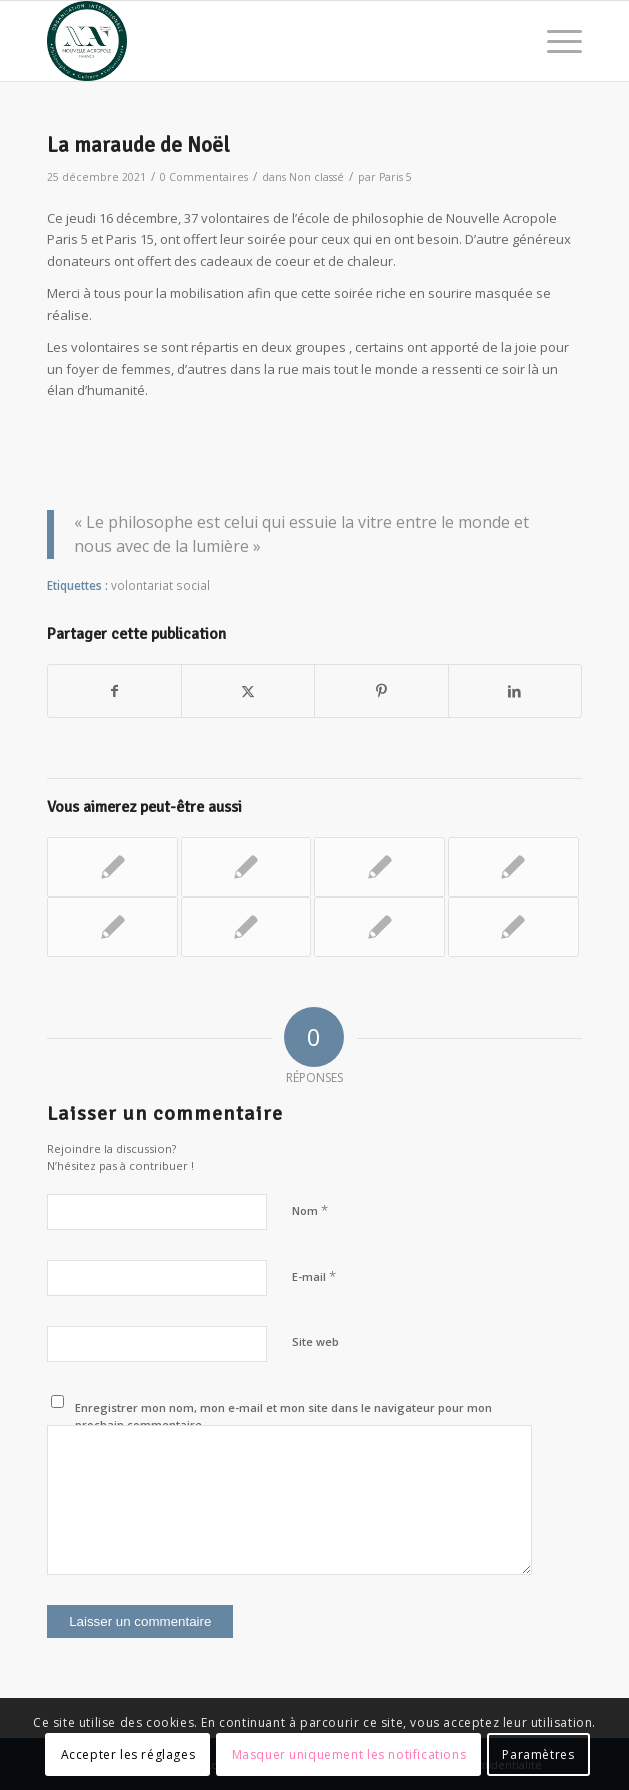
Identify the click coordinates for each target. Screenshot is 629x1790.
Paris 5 (395, 177)
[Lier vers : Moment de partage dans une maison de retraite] (379, 927)
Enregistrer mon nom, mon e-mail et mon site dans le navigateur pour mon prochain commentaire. (283, 1416)
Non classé (316, 177)
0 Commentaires (204, 177)
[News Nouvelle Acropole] (261, 41)
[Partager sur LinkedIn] (515, 691)
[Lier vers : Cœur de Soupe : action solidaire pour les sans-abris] (513, 927)
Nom (310, 1210)
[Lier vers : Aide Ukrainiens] (379, 867)
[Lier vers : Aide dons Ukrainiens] (112, 867)
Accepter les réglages (128, 1754)
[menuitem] (554, 41)
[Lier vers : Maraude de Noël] (513, 867)
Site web (315, 1341)
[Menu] (554, 41)
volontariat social (160, 585)
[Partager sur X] (248, 691)
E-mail (314, 1276)
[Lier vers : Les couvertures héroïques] (246, 927)
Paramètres (538, 1754)
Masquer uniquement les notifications (349, 1754)
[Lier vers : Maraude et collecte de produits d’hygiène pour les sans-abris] (246, 867)
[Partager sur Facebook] (114, 691)
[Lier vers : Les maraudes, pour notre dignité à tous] (112, 927)
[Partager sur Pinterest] (381, 691)
